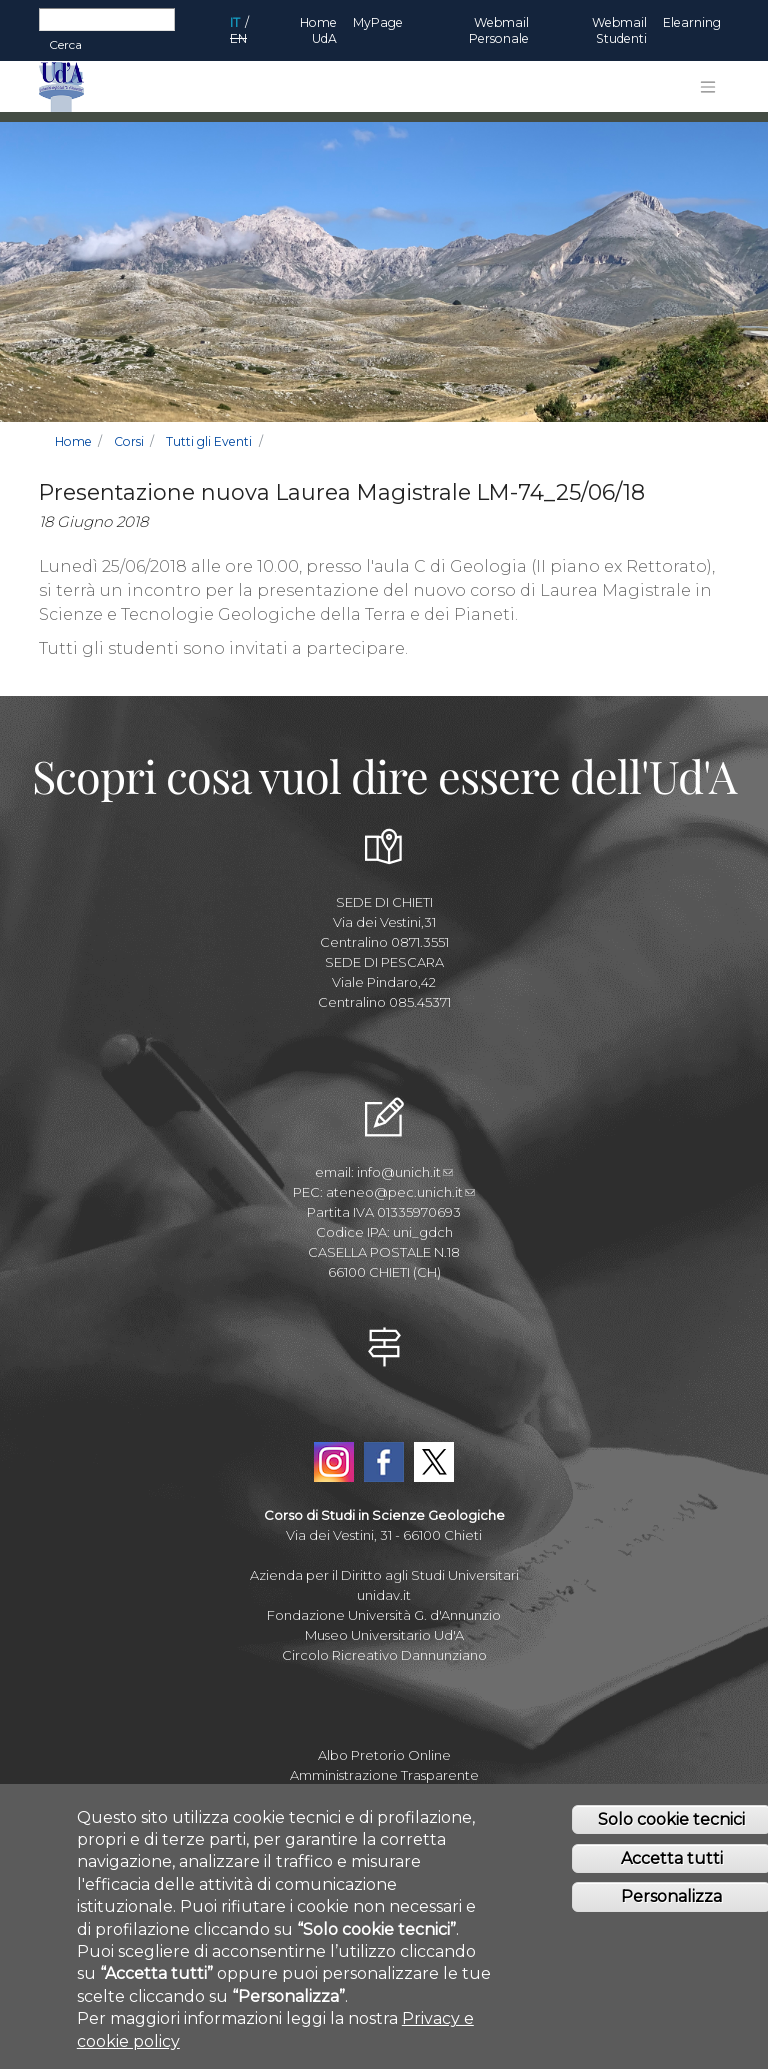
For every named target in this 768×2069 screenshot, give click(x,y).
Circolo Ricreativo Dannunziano (384, 1655)
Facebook (384, 1462)
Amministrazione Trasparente (384, 1775)
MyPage (378, 22)
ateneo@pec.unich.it (400, 1192)
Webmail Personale (499, 30)
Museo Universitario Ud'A (384, 1635)
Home (73, 441)
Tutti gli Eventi (209, 441)
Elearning (692, 22)
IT (235, 22)
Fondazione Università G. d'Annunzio (384, 1615)
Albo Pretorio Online (384, 1755)
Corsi (129, 441)
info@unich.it (405, 1172)
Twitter (434, 1462)
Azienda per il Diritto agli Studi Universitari (384, 1575)
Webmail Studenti (619, 30)
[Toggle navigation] (708, 87)
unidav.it (384, 1595)
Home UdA (318, 30)
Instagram (334, 1462)
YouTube (384, 1416)
